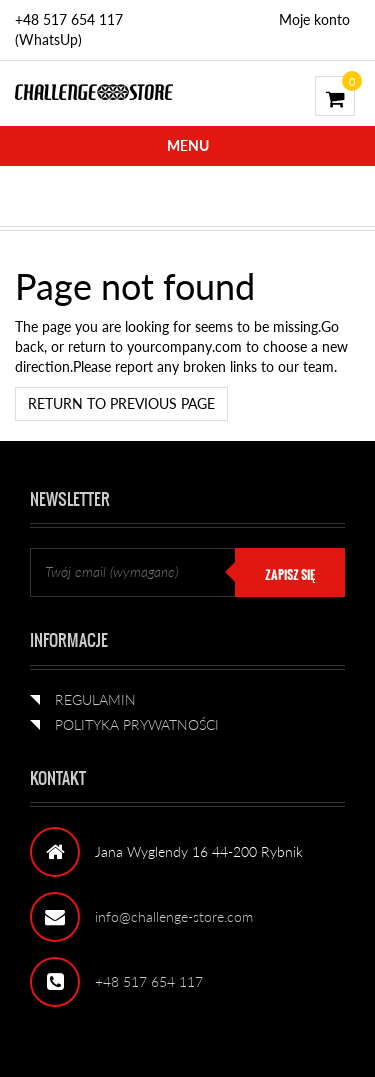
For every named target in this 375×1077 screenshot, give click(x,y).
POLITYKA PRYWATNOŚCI (137, 724)
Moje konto (314, 19)
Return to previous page (121, 403)
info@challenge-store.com (174, 916)
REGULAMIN (95, 699)
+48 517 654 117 (149, 981)
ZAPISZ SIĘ (290, 575)
